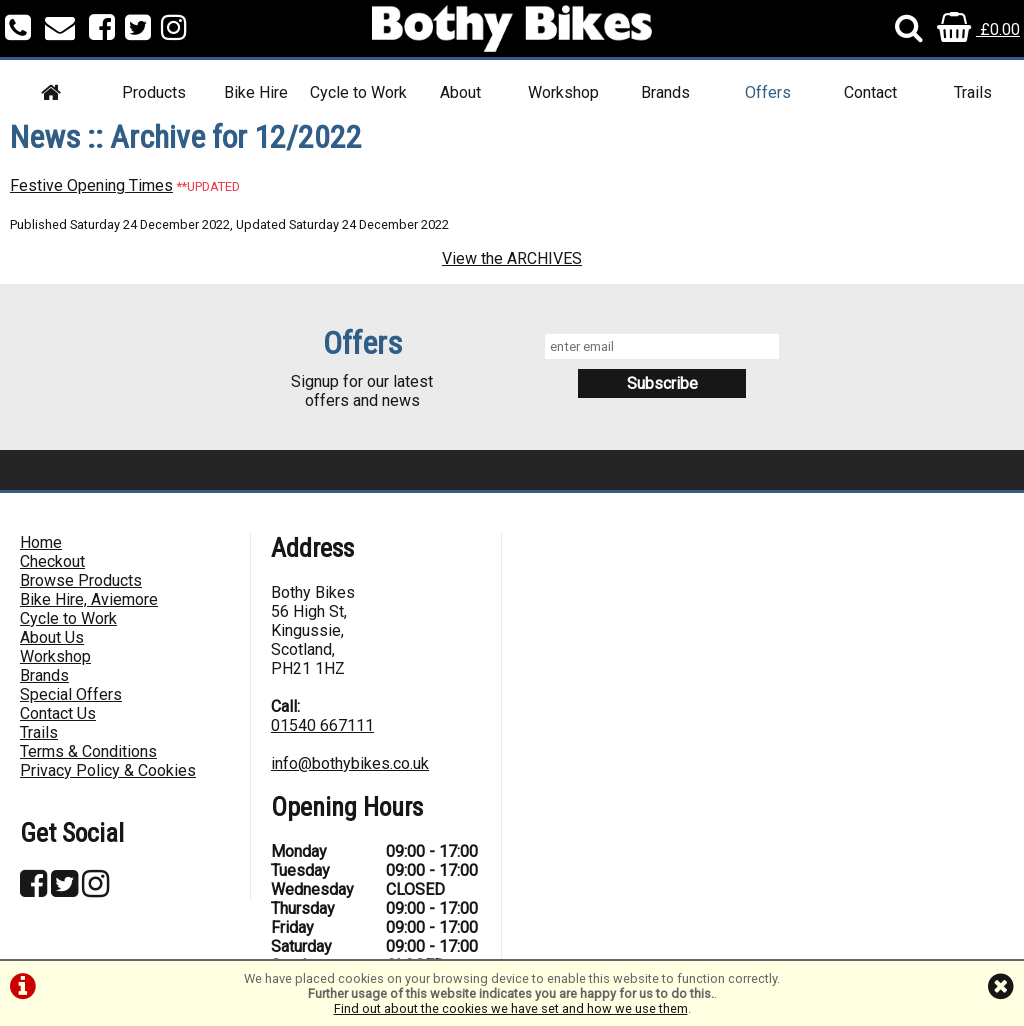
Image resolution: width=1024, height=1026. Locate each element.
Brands (665, 92)
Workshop (563, 92)
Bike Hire (256, 92)
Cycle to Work (358, 92)
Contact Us (58, 713)
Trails (973, 92)
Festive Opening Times (91, 185)
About (460, 92)
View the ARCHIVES (512, 258)
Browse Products (81, 580)
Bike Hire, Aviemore (89, 599)
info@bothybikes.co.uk (350, 763)
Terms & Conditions (88, 751)
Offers (768, 92)
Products (154, 92)
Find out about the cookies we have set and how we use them (511, 1008)
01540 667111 (322, 725)
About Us (52, 637)
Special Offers (71, 694)
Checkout (52, 561)
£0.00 (978, 29)
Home (41, 542)
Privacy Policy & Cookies (108, 770)
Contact (870, 92)
